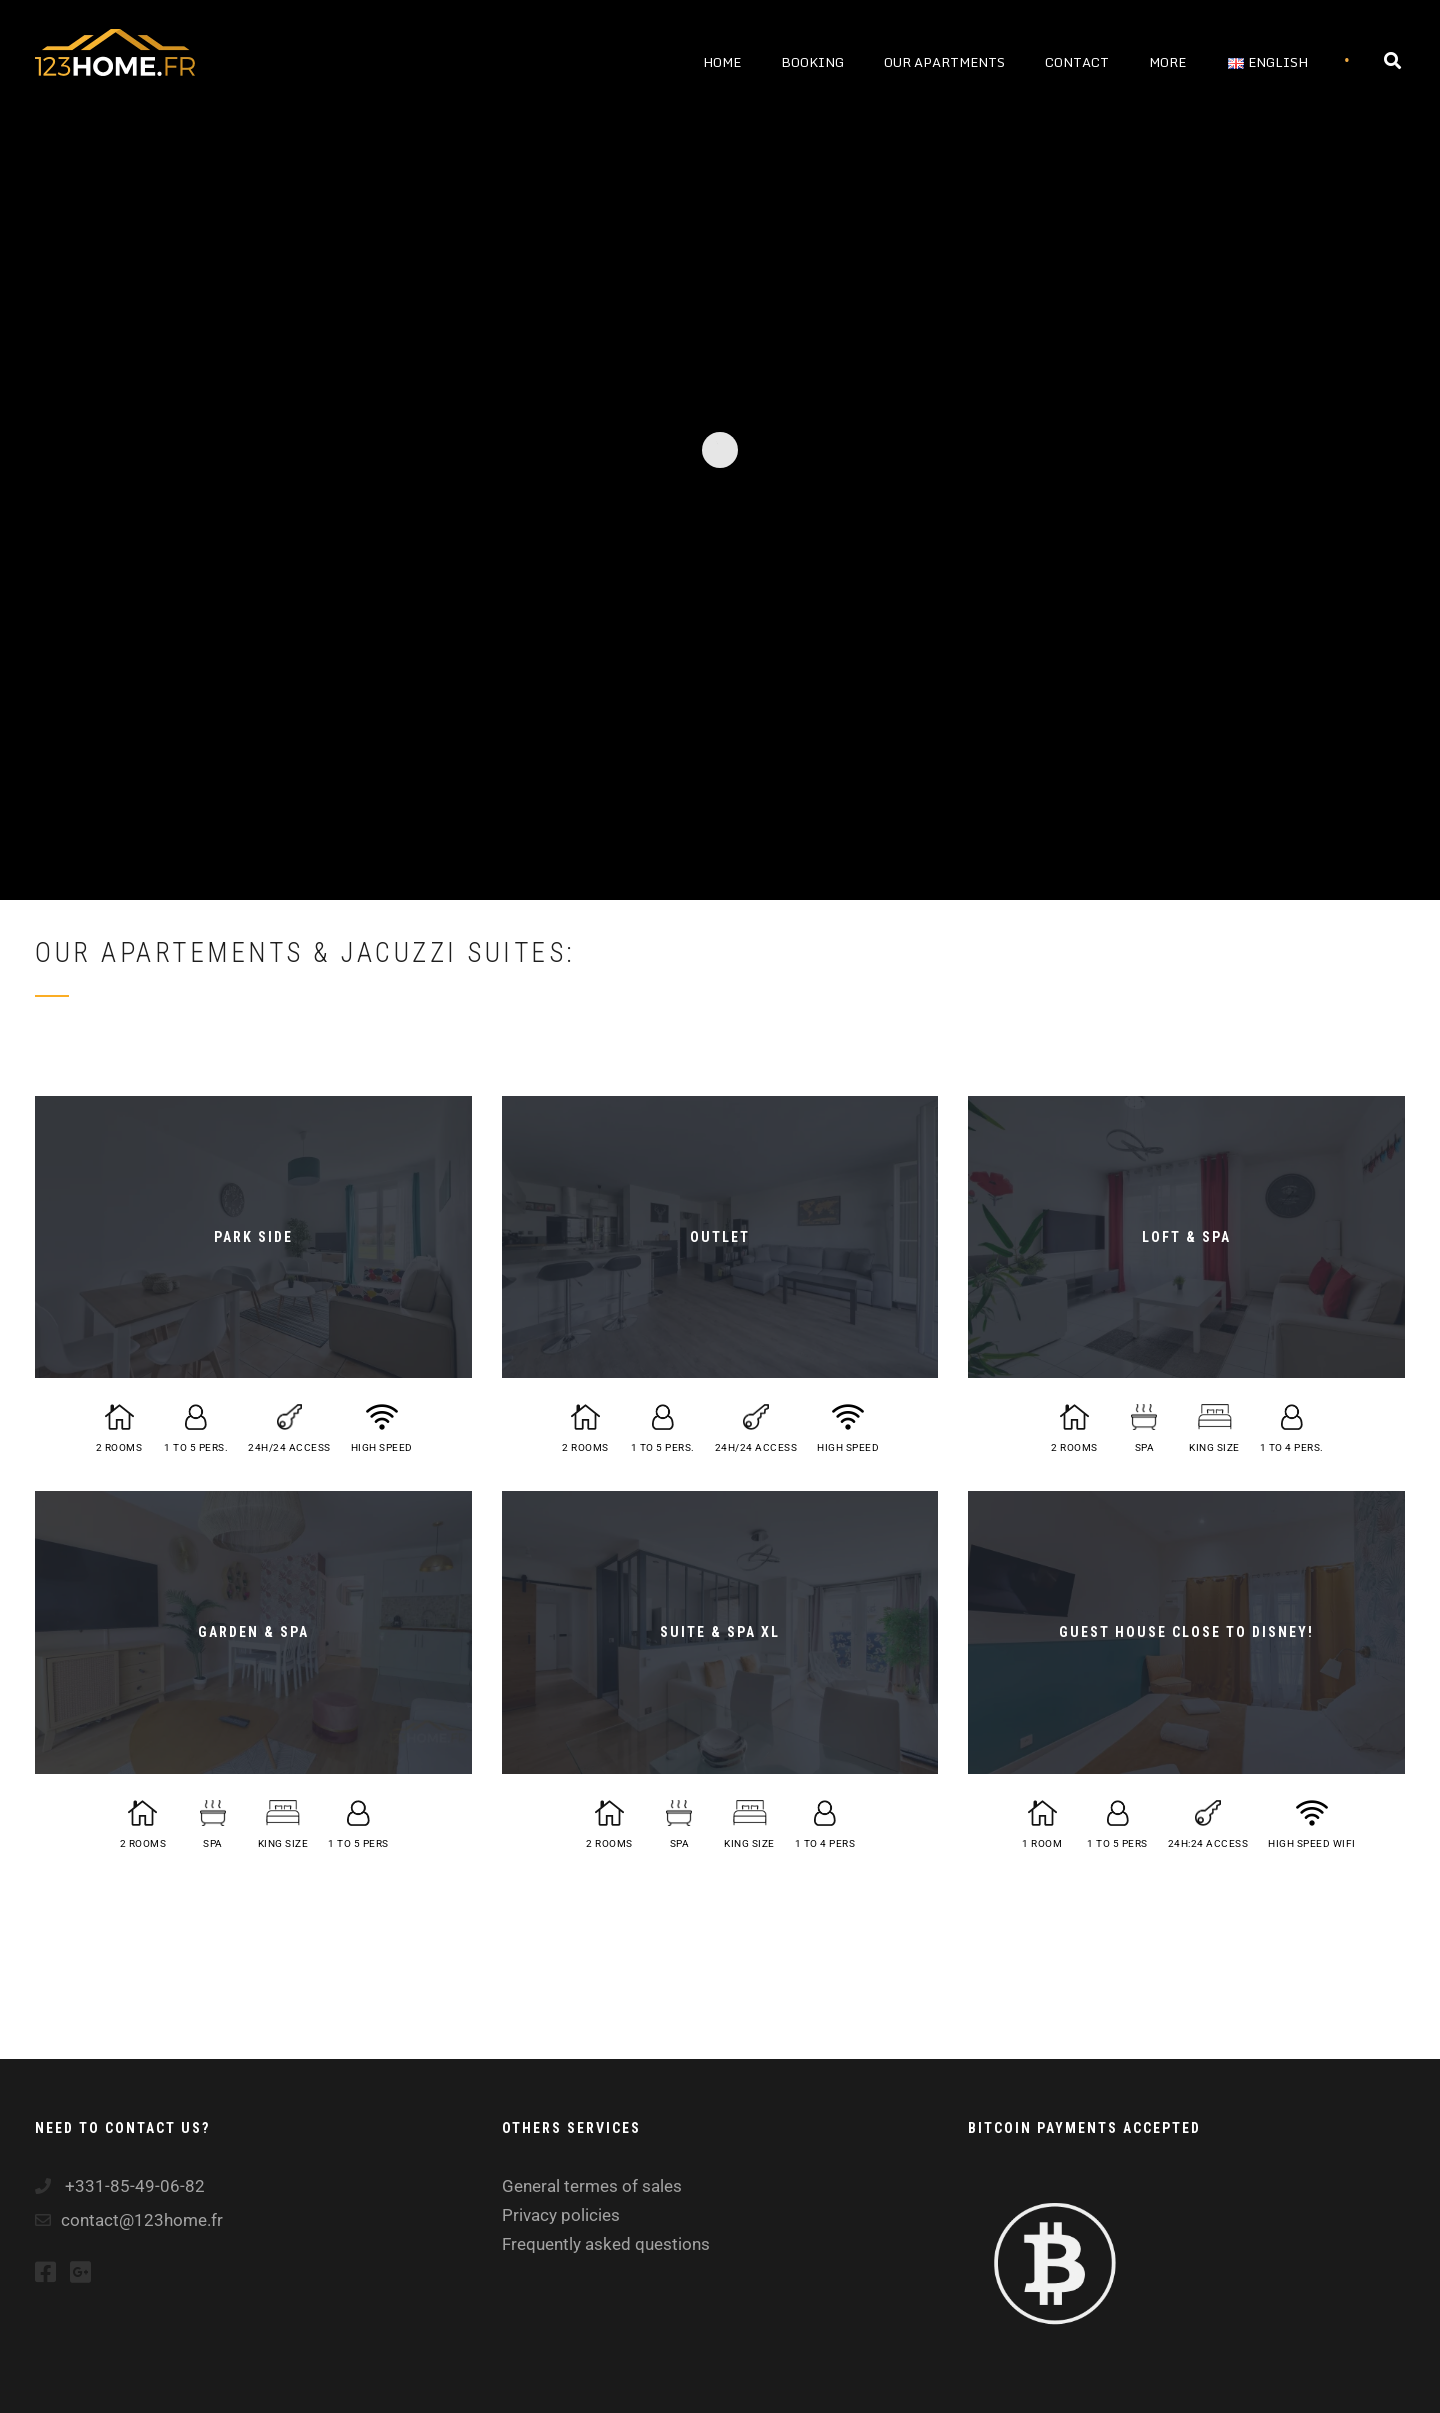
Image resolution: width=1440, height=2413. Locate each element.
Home (722, 62)
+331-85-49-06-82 (133, 2186)
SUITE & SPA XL (720, 1632)
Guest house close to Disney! (1186, 1632)
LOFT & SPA (1186, 1237)
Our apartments (944, 62)
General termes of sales (592, 2186)
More (1167, 62)
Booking (812, 62)
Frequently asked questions (606, 2244)
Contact (1077, 62)
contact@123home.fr (142, 2220)
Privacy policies (561, 2215)
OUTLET (720, 1237)
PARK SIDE (253, 1237)
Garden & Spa (253, 1632)
